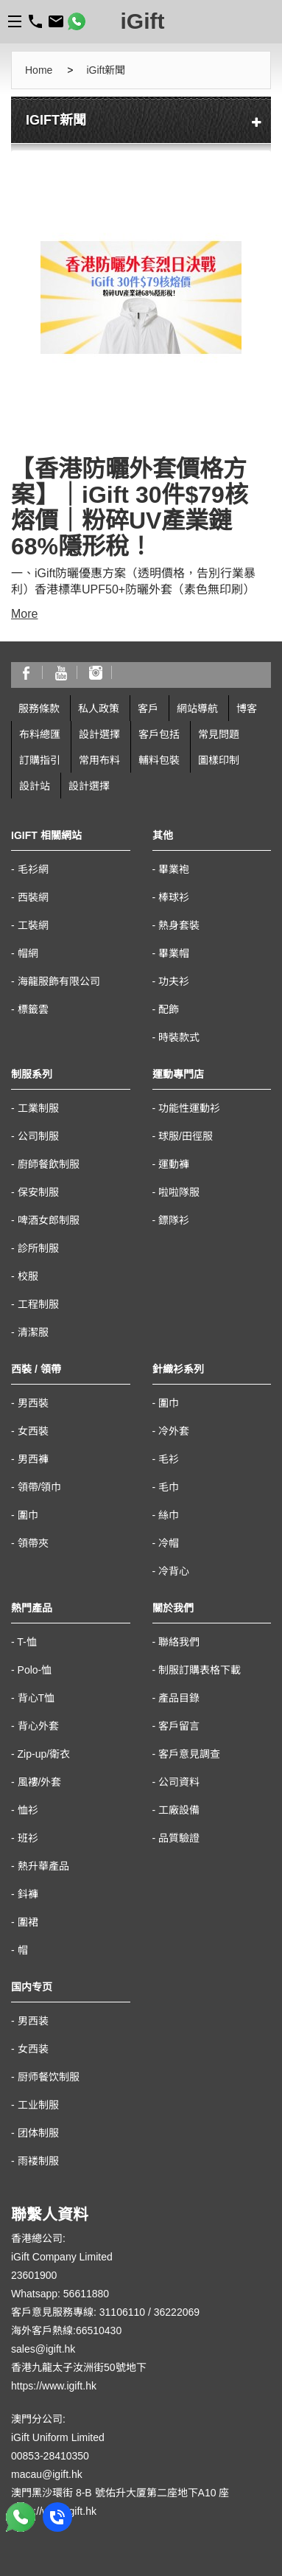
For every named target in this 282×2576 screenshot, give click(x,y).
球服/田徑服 (185, 1136)
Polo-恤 (35, 1670)
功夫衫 (173, 981)
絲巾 (168, 1515)
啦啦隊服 (179, 1192)
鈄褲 (28, 1894)
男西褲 (33, 1459)
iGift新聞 (105, 70)
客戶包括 (159, 734)
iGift (143, 21)
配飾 (168, 1009)
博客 (246, 708)
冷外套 (173, 1431)
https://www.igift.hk (53, 2386)
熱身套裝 (179, 925)
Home (38, 70)
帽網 (28, 953)
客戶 (148, 708)
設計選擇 (99, 734)
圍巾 (28, 1515)
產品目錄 (179, 1698)
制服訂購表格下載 (199, 1670)
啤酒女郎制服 (49, 1220)
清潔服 (33, 1332)
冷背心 (173, 1571)
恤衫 (28, 1810)
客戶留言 (179, 1726)
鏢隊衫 (173, 1220)
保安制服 (38, 1192)
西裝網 (33, 897)
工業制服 (38, 1108)
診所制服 (38, 1248)
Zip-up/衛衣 (44, 1754)
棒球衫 (173, 897)
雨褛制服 (38, 2161)
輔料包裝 (159, 760)
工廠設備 (179, 1810)
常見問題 (218, 734)
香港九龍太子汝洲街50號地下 (79, 2367)
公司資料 (179, 1782)
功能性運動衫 (189, 1108)
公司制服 (38, 1136)
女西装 (33, 2049)
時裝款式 (179, 1037)
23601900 (34, 2275)
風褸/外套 (40, 1782)
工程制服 (38, 1304)
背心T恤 (36, 1698)
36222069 (177, 2312)
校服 (28, 1276)
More (24, 614)
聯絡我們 (179, 1642)
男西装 (33, 2021)
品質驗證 (179, 1838)
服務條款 (39, 708)
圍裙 (28, 1922)
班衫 (28, 1838)
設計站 (34, 786)
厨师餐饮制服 (49, 2077)
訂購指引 (39, 760)
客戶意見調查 (189, 1754)
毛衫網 (33, 869)
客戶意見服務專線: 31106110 (78, 2312)
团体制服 (38, 2133)
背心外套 (38, 1726)
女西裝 (33, 1431)
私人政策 (98, 708)
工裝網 (33, 925)
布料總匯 (39, 734)
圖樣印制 (218, 760)
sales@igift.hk (43, 2349)
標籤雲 (33, 1009)
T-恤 (26, 1642)
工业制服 (38, 2105)
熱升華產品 (43, 1866)
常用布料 (99, 760)
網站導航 (197, 708)
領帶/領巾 (40, 1487)
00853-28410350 (50, 2456)
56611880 (86, 2294)
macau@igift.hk (46, 2474)
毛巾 (168, 1487)
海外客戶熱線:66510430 (66, 2330)
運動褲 (173, 1164)
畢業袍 (173, 869)
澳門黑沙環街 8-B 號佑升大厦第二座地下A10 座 (120, 2493)
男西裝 (33, 1403)
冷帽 (168, 1543)
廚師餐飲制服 (49, 1164)
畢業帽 (173, 953)
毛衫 (168, 1459)
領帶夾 (33, 1543)
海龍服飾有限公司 (59, 981)
